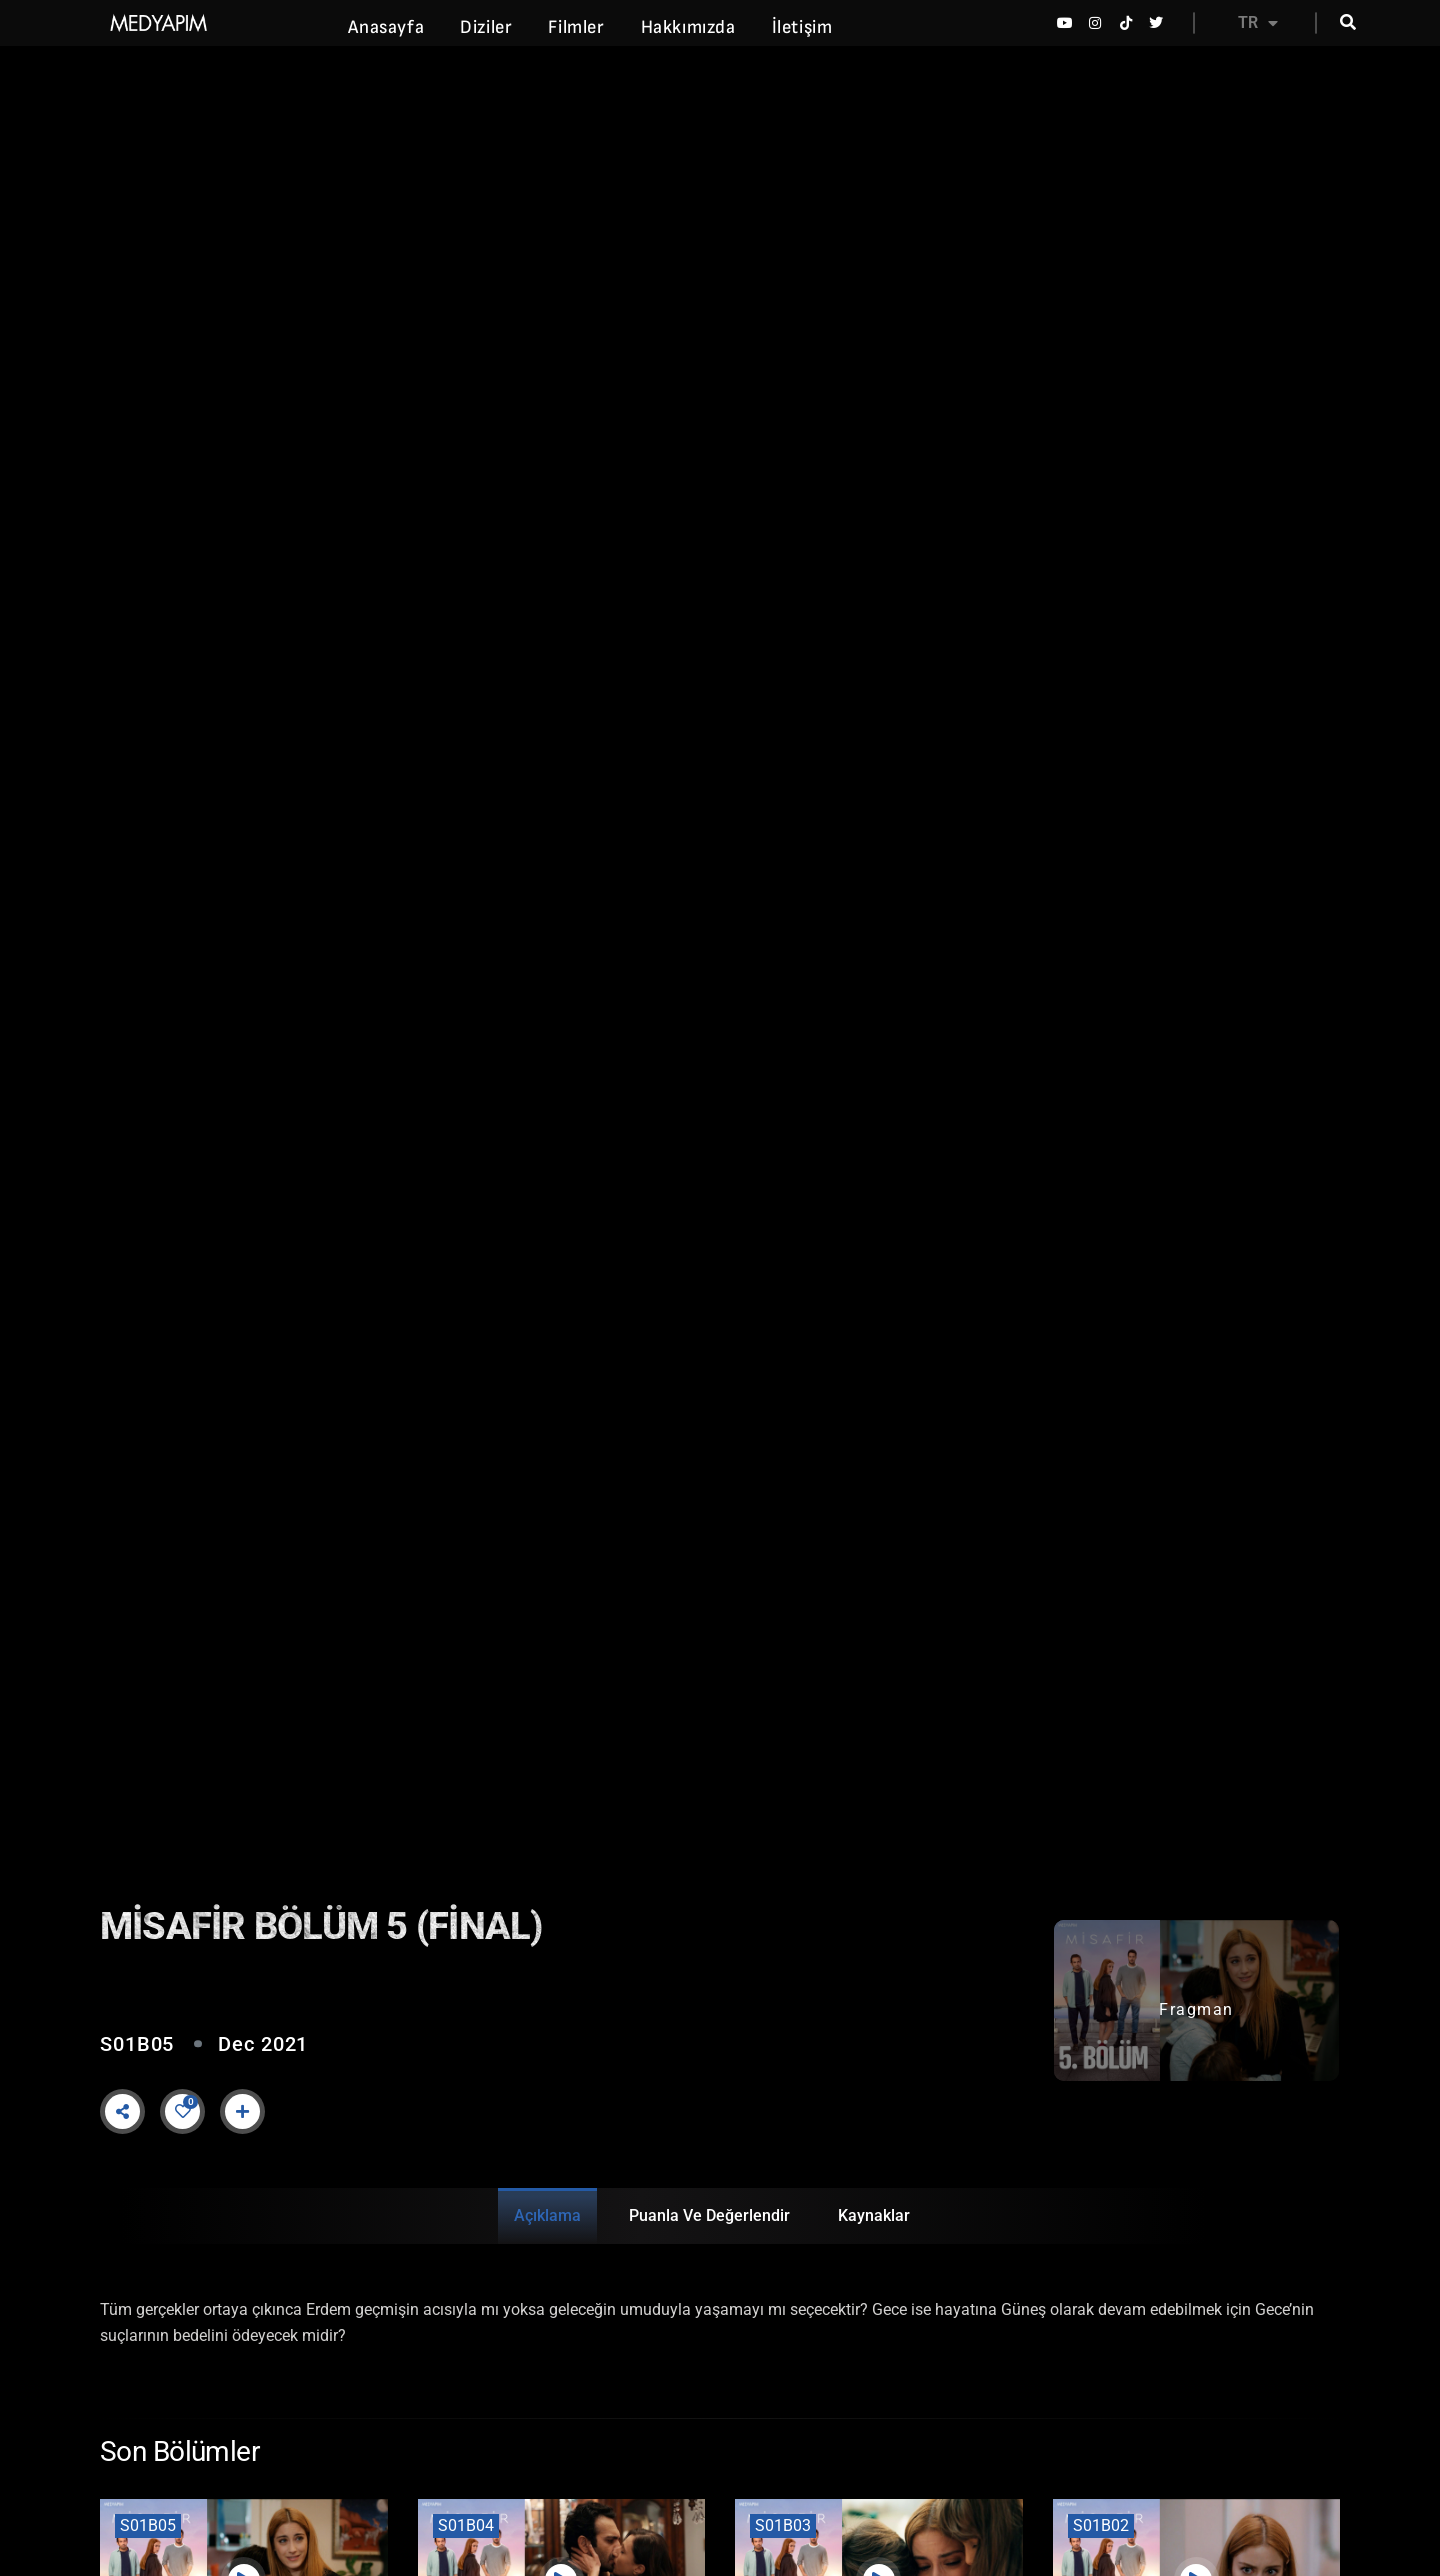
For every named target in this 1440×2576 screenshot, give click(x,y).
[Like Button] (183, 2111)
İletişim (802, 27)
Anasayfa (386, 27)
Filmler (576, 27)
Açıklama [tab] (547, 2215)
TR (1258, 23)
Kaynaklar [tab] (874, 2215)
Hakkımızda (688, 27)
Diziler (486, 27)
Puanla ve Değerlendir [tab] (709, 2215)
